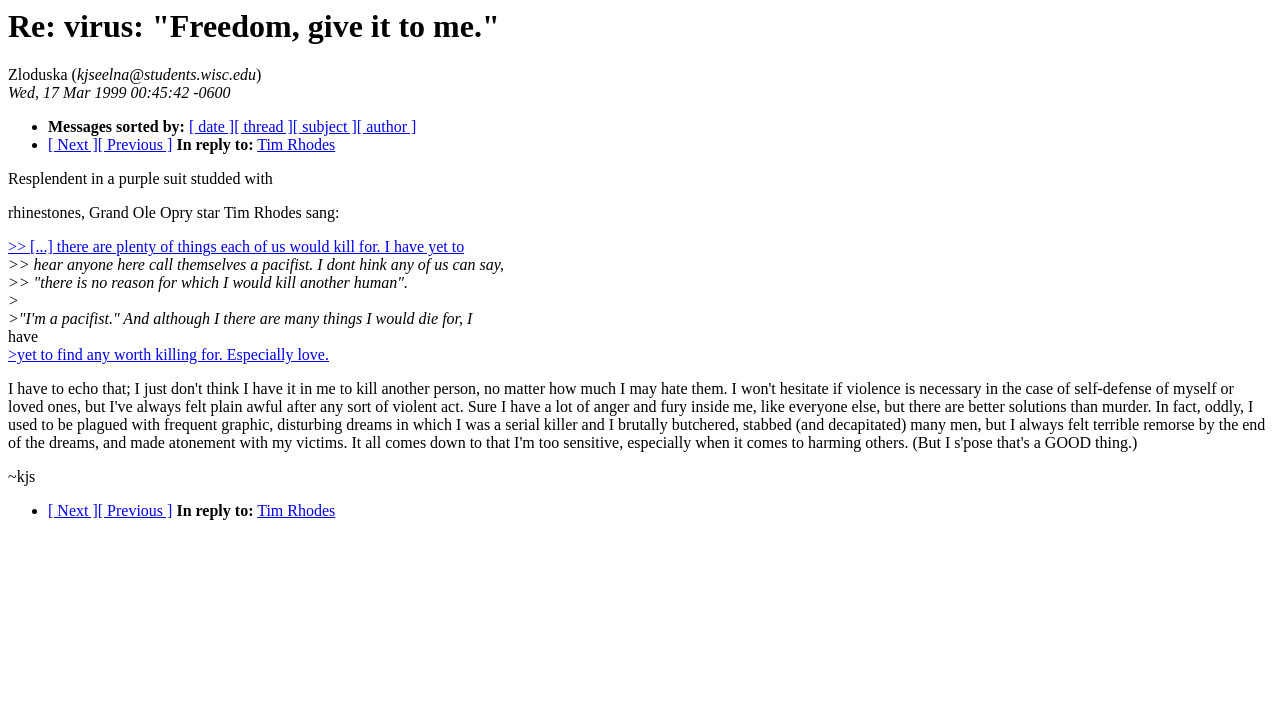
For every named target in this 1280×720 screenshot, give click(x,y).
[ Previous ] (135, 144)
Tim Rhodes (296, 144)
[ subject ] (325, 126)
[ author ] (387, 126)
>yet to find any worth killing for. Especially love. (168, 354)
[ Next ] (73, 144)
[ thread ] (263, 126)
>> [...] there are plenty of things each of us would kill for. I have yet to (236, 246)
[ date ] (211, 126)
